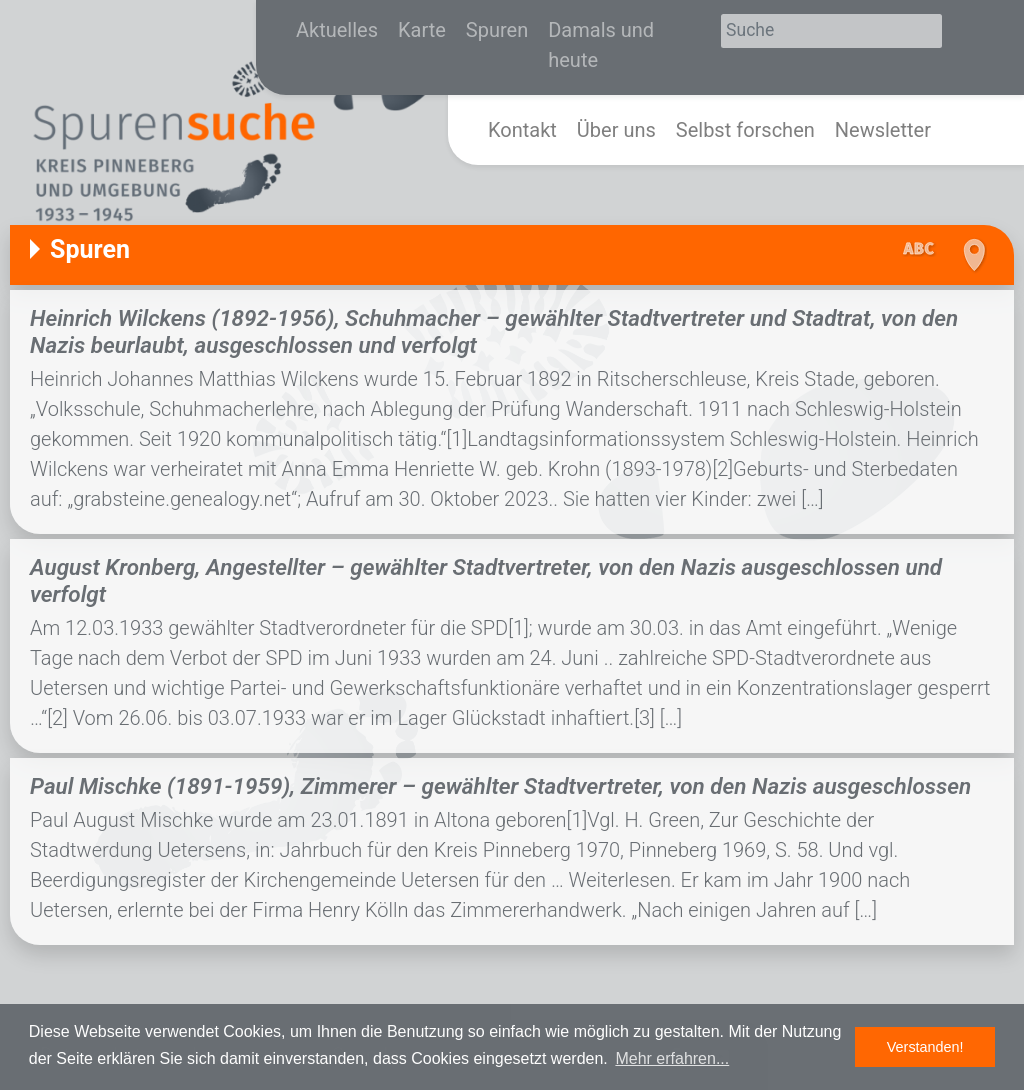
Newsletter (883, 130)
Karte (422, 30)
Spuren (497, 30)
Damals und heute (601, 45)
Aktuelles (337, 30)
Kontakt (522, 130)
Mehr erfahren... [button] (672, 1058)
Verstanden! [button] (925, 1047)
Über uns (616, 130)
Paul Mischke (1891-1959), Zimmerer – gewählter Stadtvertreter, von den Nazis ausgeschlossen (500, 786)
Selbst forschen (745, 130)
